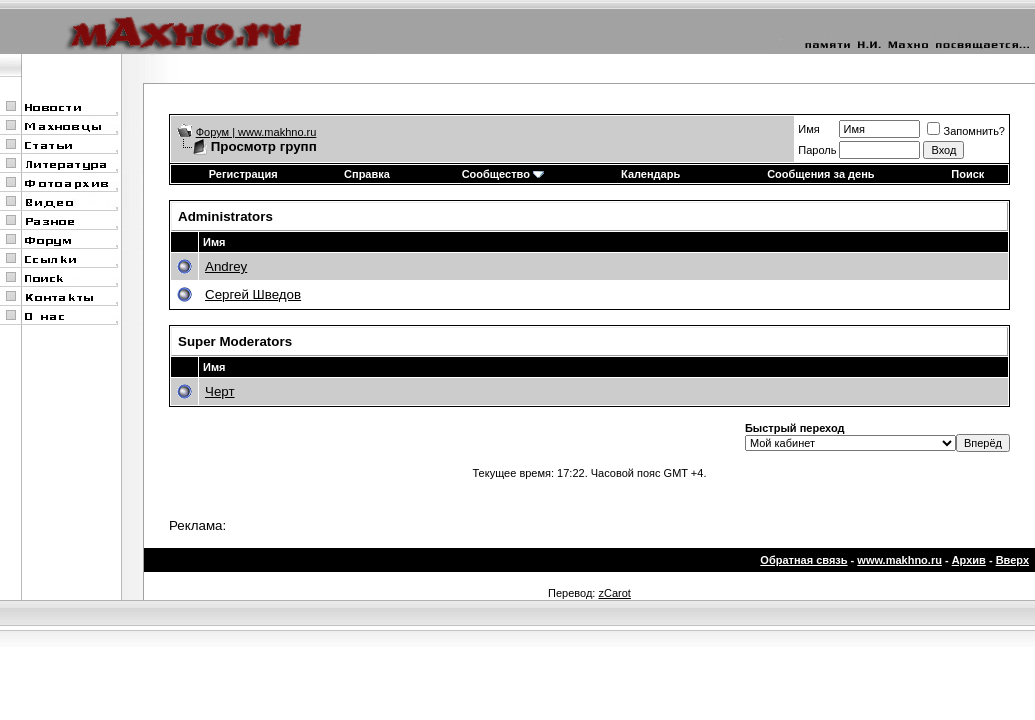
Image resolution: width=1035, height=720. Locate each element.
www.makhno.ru (899, 560)
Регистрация (243, 174)
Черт (220, 391)
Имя (808, 129)
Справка (367, 174)
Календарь (650, 174)
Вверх (1012, 560)
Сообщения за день (820, 174)
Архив (969, 560)
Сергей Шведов (253, 294)
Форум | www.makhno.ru (256, 132)
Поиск (967, 174)
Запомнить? (966, 131)
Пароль (817, 150)
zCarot (614, 593)
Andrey (226, 266)
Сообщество (503, 174)
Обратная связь (803, 560)
